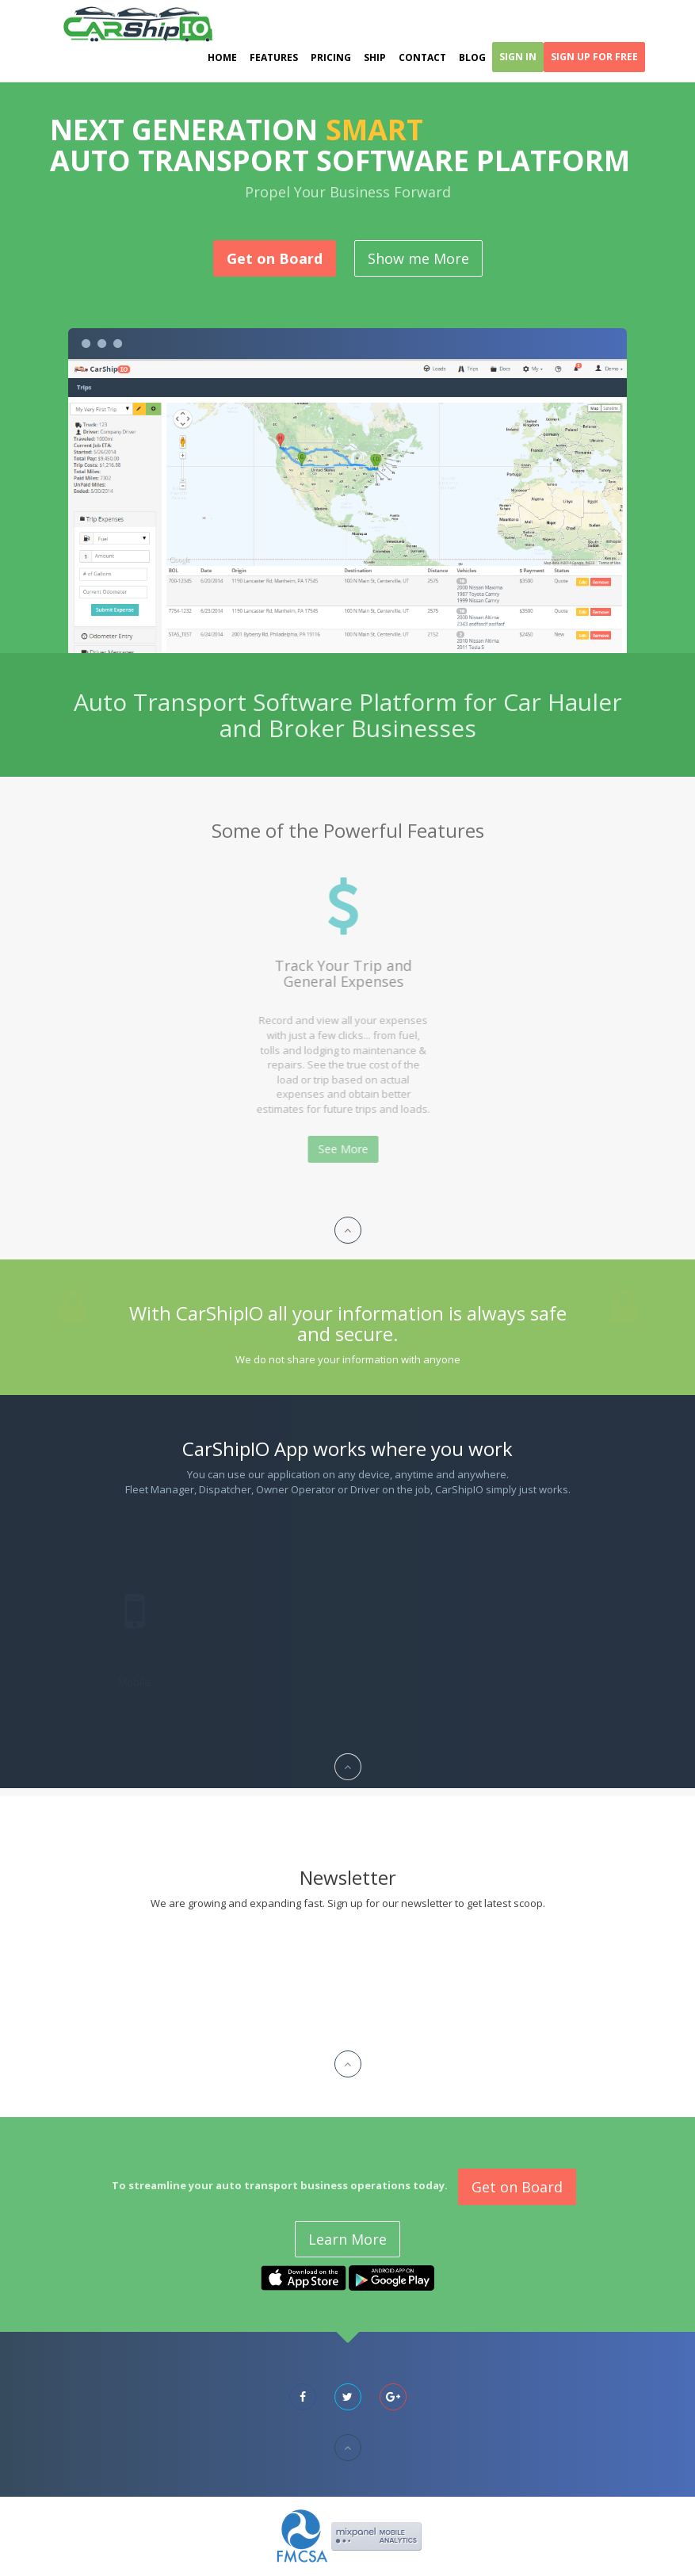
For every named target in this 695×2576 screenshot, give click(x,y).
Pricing (331, 57)
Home (222, 57)
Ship (375, 57)
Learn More (347, 2239)
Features (274, 57)
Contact (422, 57)
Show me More (418, 258)
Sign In (518, 56)
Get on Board (275, 258)
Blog (472, 57)
